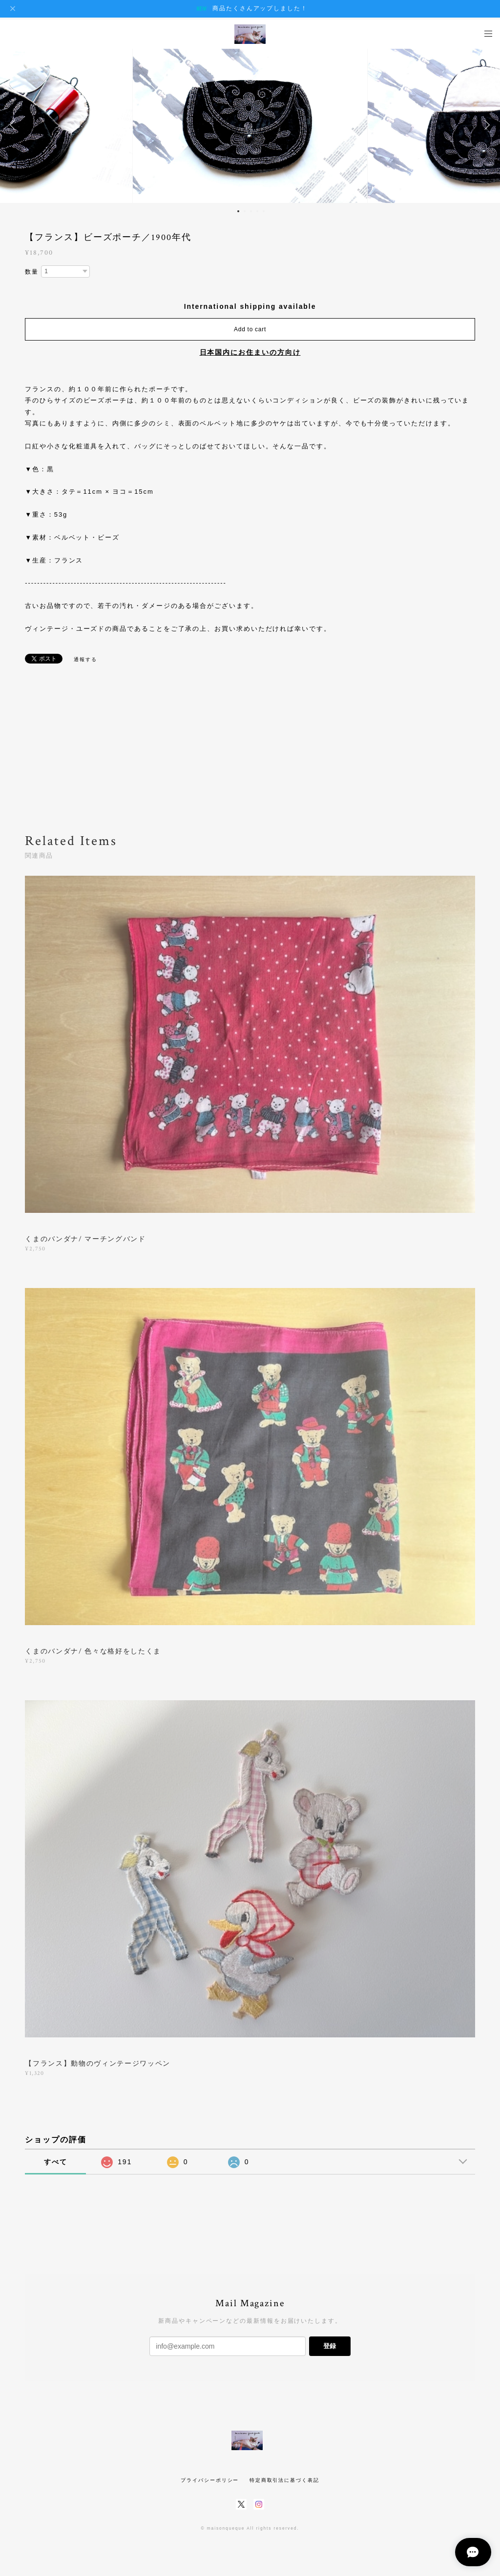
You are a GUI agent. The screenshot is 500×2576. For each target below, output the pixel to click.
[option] (250, 125)
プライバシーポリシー (210, 2480)
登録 (329, 2346)
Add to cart (250, 329)
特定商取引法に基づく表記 (284, 2480)
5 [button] (264, 211)
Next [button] (485, 125)
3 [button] (251, 211)
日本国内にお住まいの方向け (250, 352)
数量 (32, 271)
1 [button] (238, 211)
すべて (55, 2162)
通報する (85, 659)
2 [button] (245, 211)
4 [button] (257, 211)
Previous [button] (15, 125)
